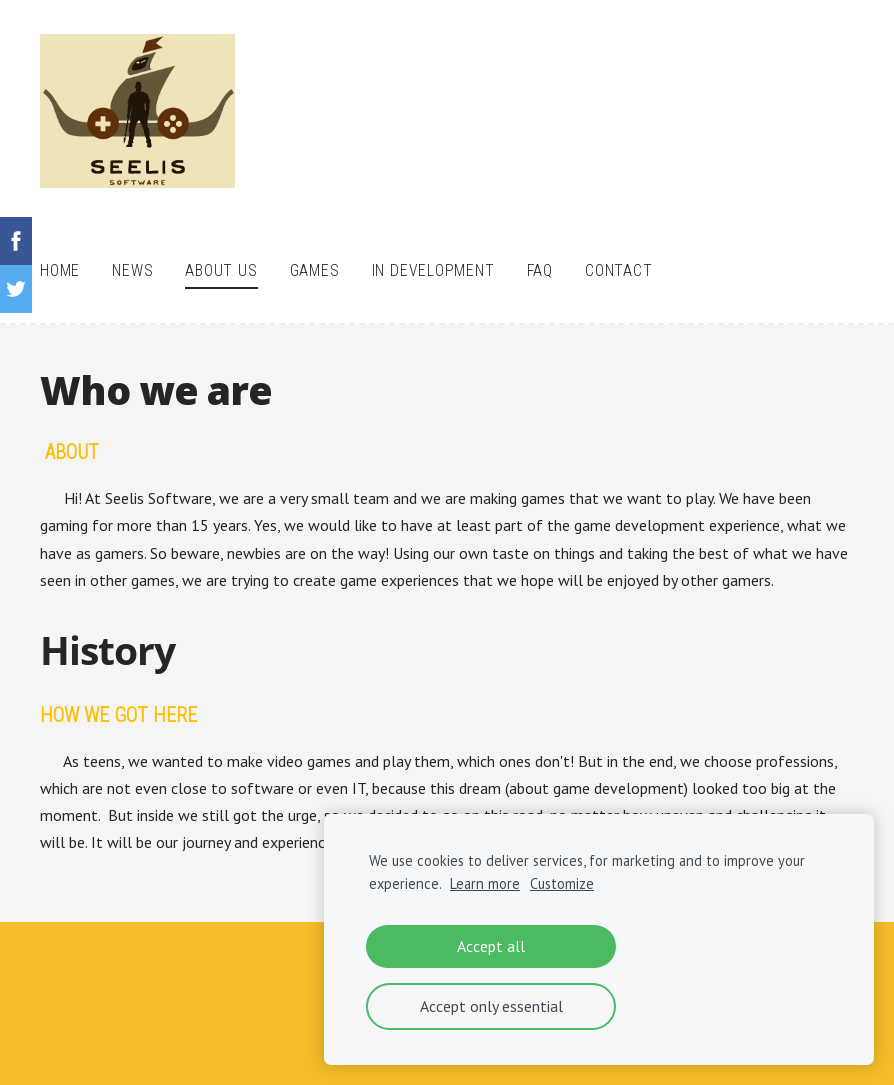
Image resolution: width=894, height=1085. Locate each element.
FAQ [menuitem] (540, 270)
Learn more (485, 883)
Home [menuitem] (60, 270)
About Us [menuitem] (221, 270)
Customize (562, 883)
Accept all (491, 946)
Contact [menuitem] (619, 270)
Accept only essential (491, 1006)
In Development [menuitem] (433, 270)
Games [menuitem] (315, 270)
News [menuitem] (132, 270)
